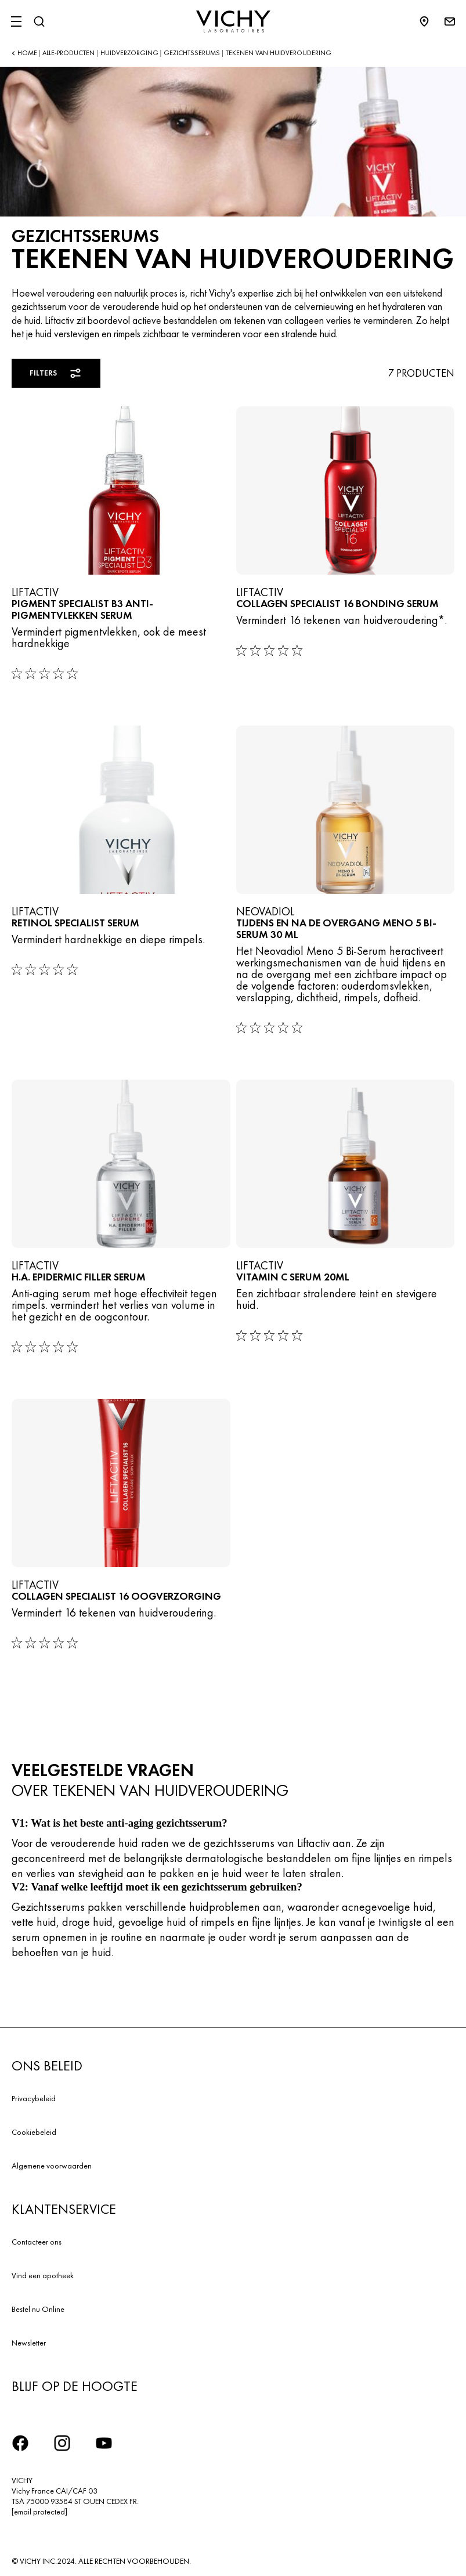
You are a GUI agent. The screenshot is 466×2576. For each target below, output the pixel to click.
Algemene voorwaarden (52, 2165)
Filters (56, 373)
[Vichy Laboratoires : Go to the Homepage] (233, 21)
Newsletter (29, 2342)
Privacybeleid (34, 2098)
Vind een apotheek (43, 2275)
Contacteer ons (37, 2241)
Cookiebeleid (34, 2132)
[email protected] (39, 2511)
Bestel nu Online (38, 2309)
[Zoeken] (39, 21)
